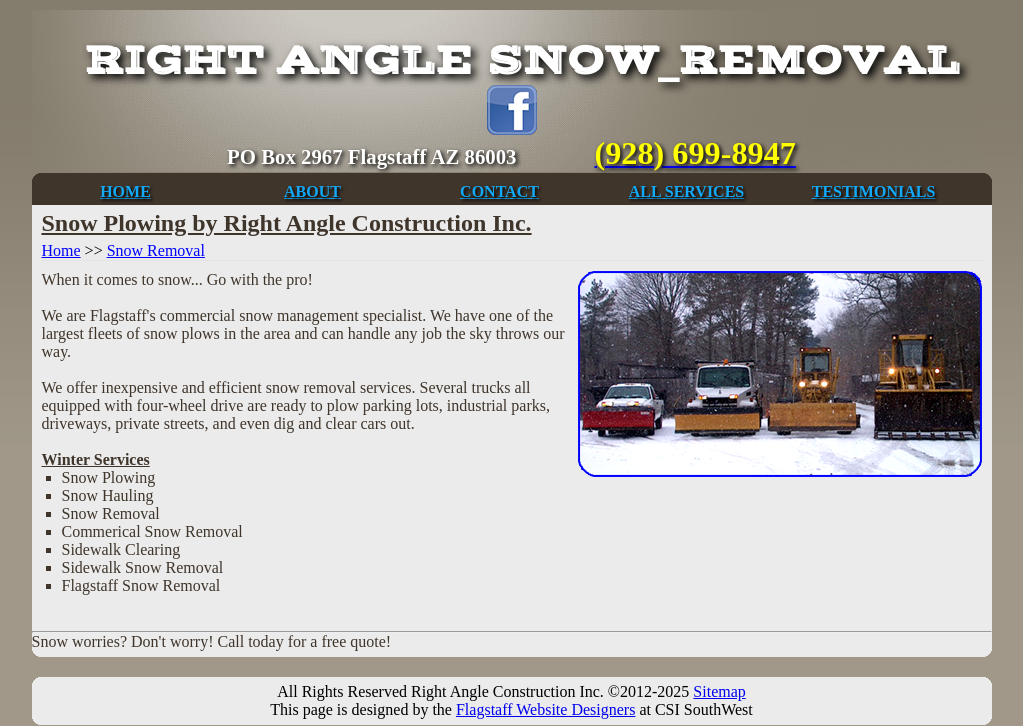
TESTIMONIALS (874, 191)
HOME (125, 191)
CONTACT (499, 191)
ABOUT (312, 191)
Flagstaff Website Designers (545, 709)
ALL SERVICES (686, 191)
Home (61, 250)
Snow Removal (156, 250)
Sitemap (719, 691)
